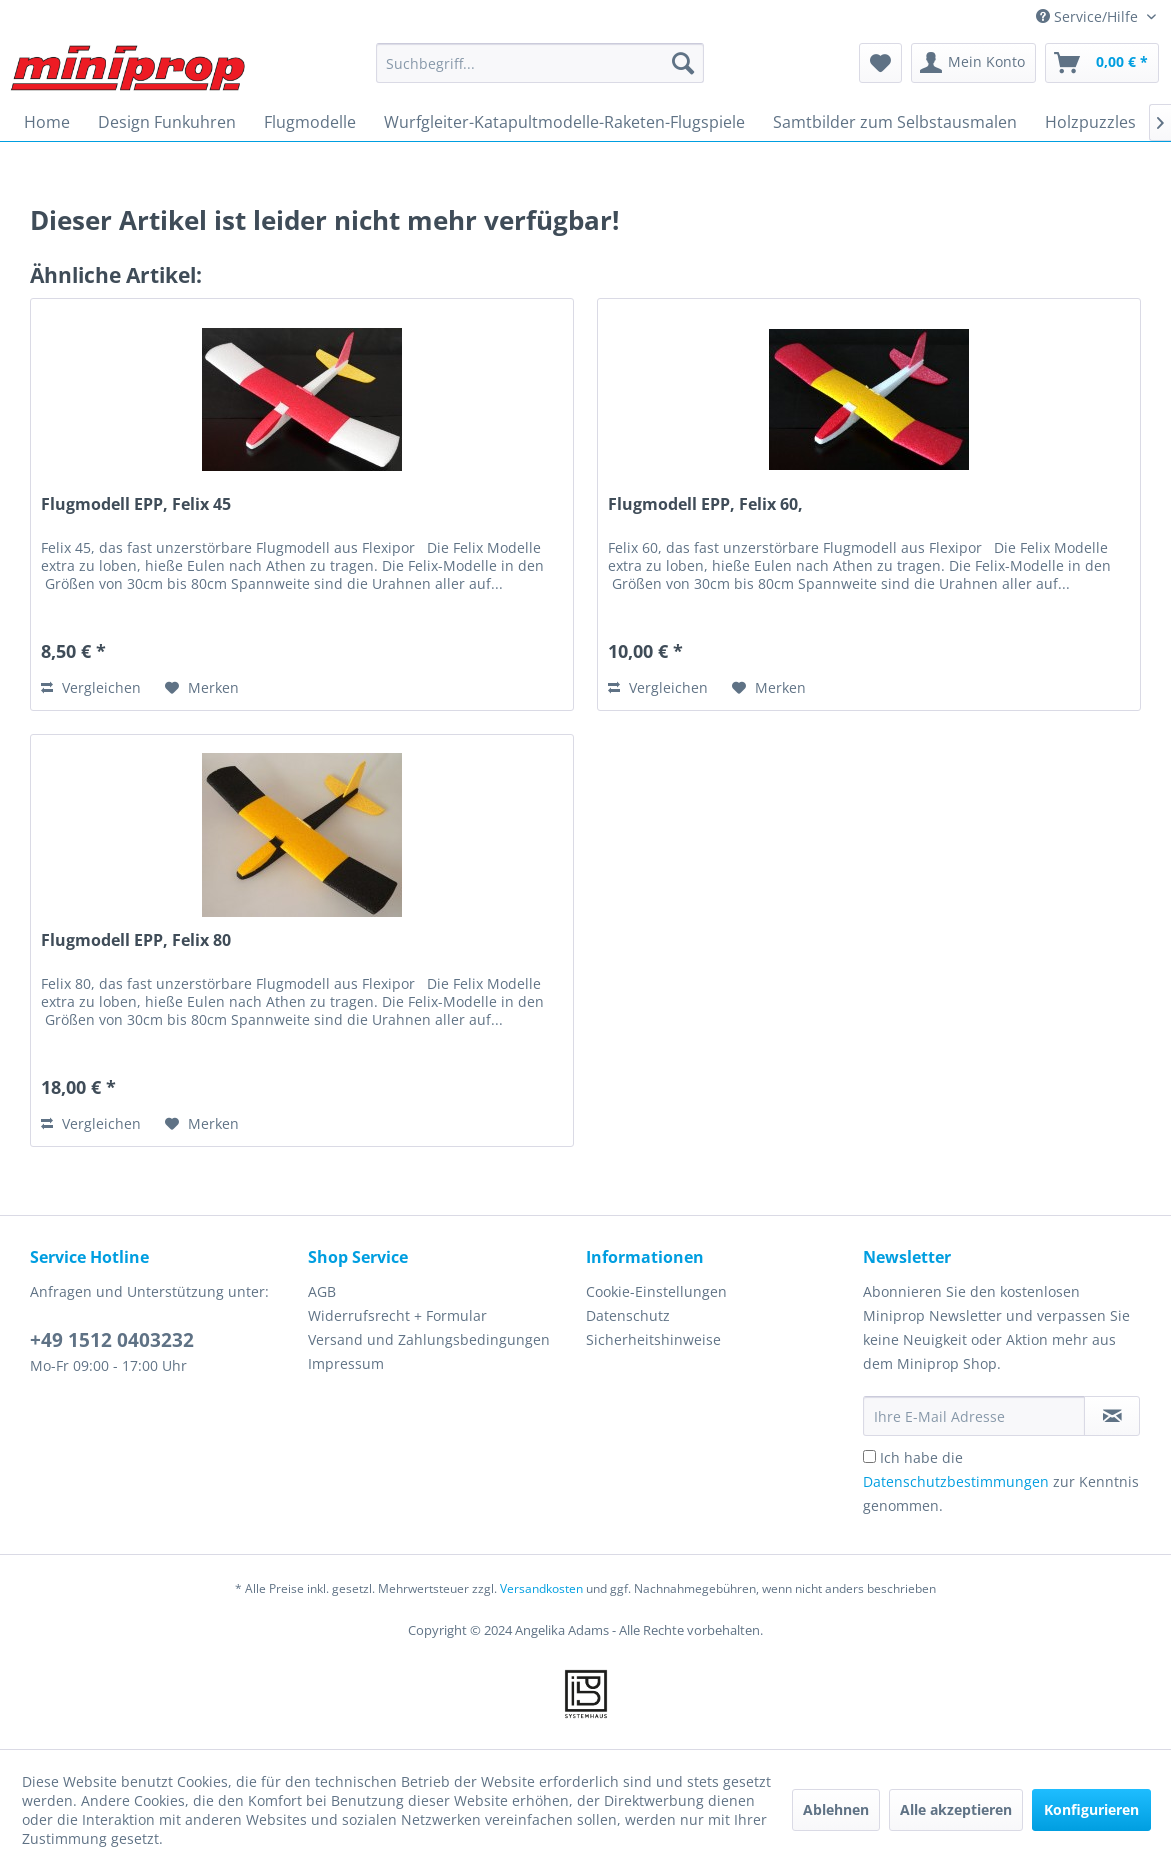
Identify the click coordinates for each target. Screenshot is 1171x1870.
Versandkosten (541, 1588)
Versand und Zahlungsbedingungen (429, 1339)
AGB (322, 1291)
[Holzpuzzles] (1090, 122)
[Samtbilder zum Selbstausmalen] (895, 122)
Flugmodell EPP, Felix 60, (705, 504)
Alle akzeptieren (956, 1809)
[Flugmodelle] (310, 122)
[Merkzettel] (880, 63)
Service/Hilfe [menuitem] (1089, 16)
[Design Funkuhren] (167, 122)
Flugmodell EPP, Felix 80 (136, 940)
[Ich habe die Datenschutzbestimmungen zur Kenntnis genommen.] (869, 1456)
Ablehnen (836, 1809)
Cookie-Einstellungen (656, 1291)
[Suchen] (683, 63)
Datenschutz (628, 1315)
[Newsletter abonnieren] (1112, 1416)
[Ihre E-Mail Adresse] (974, 1416)
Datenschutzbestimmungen (956, 1481)
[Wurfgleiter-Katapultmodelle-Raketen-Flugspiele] (564, 122)
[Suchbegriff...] (540, 63)
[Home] (47, 122)
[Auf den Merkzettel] (202, 688)
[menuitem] (540, 63)
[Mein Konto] (973, 63)
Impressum (346, 1363)
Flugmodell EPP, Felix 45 (136, 504)
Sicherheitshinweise (653, 1339)
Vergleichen (91, 687)
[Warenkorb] (1102, 63)
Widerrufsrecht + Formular (397, 1315)
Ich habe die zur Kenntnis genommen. (1001, 1481)
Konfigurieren (1091, 1809)
